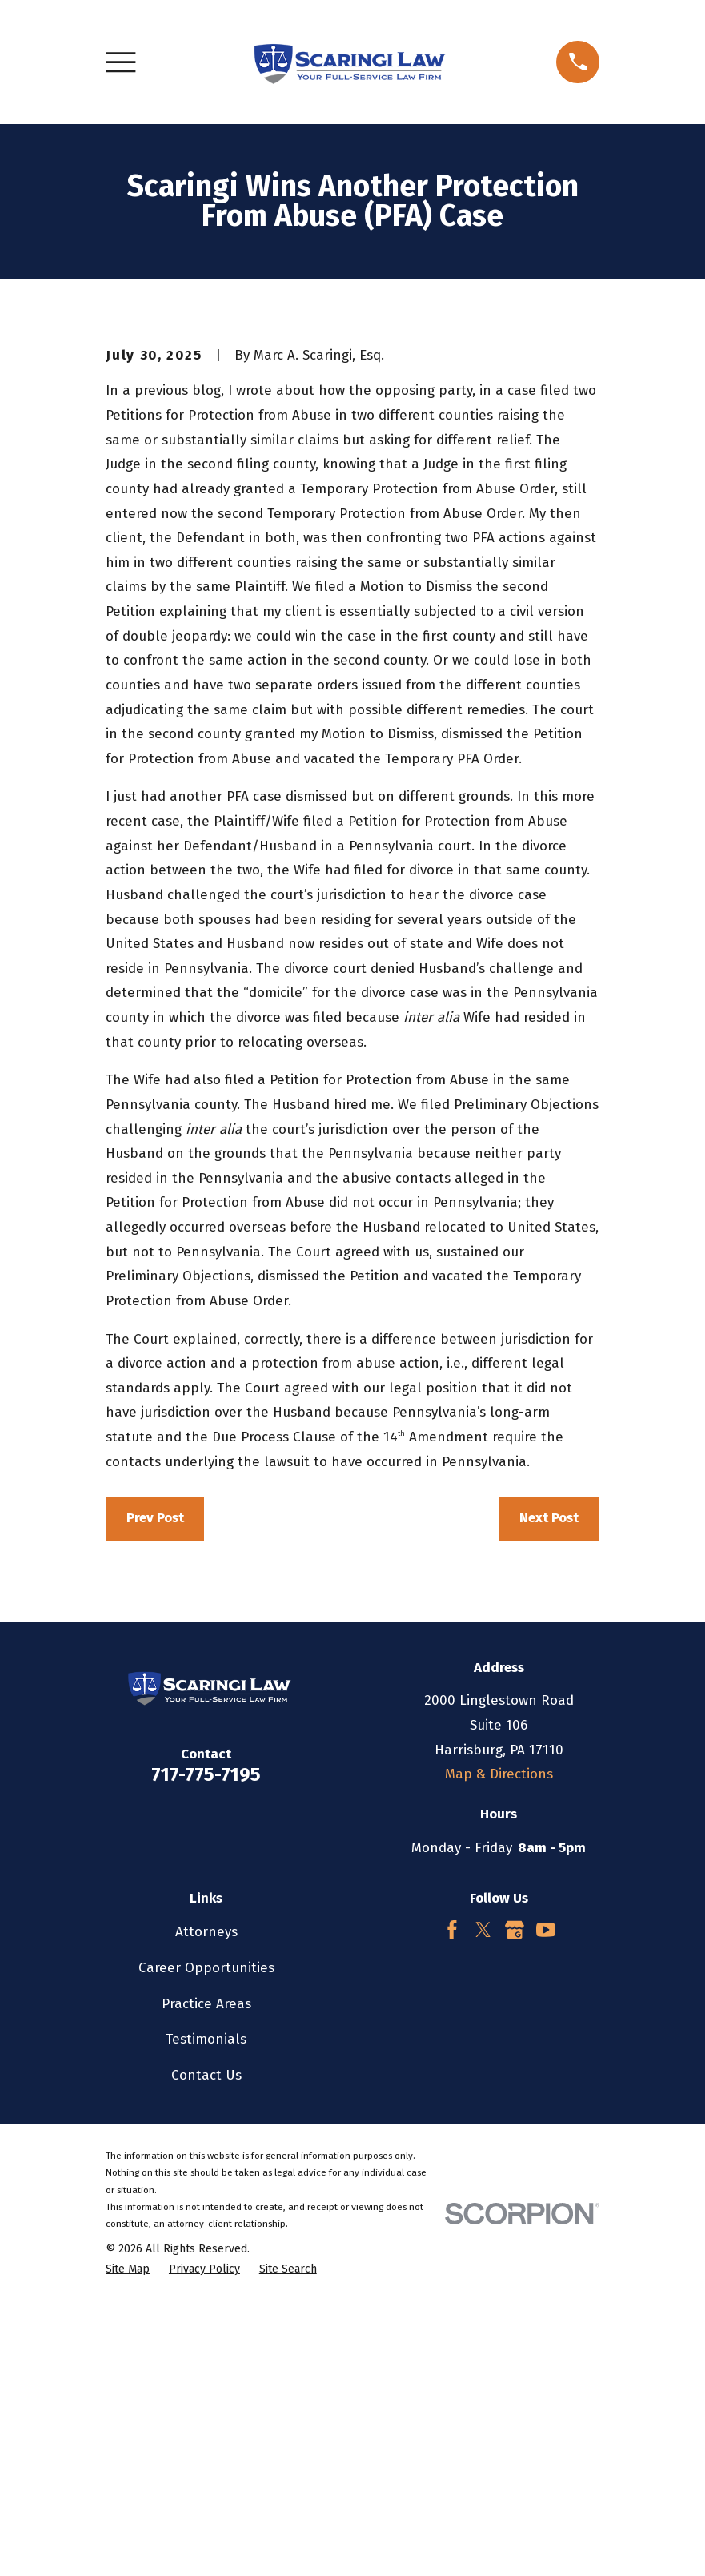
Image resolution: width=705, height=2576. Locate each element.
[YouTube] (545, 2202)
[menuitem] (128, 2541)
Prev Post (155, 1790)
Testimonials (206, 2311)
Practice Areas (206, 2276)
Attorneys (206, 2204)
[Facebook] (452, 2202)
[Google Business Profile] (514, 2202)
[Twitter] (483, 2202)
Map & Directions (499, 2046)
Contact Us (206, 2347)
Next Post (549, 1790)
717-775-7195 (206, 2046)
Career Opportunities (206, 2240)
